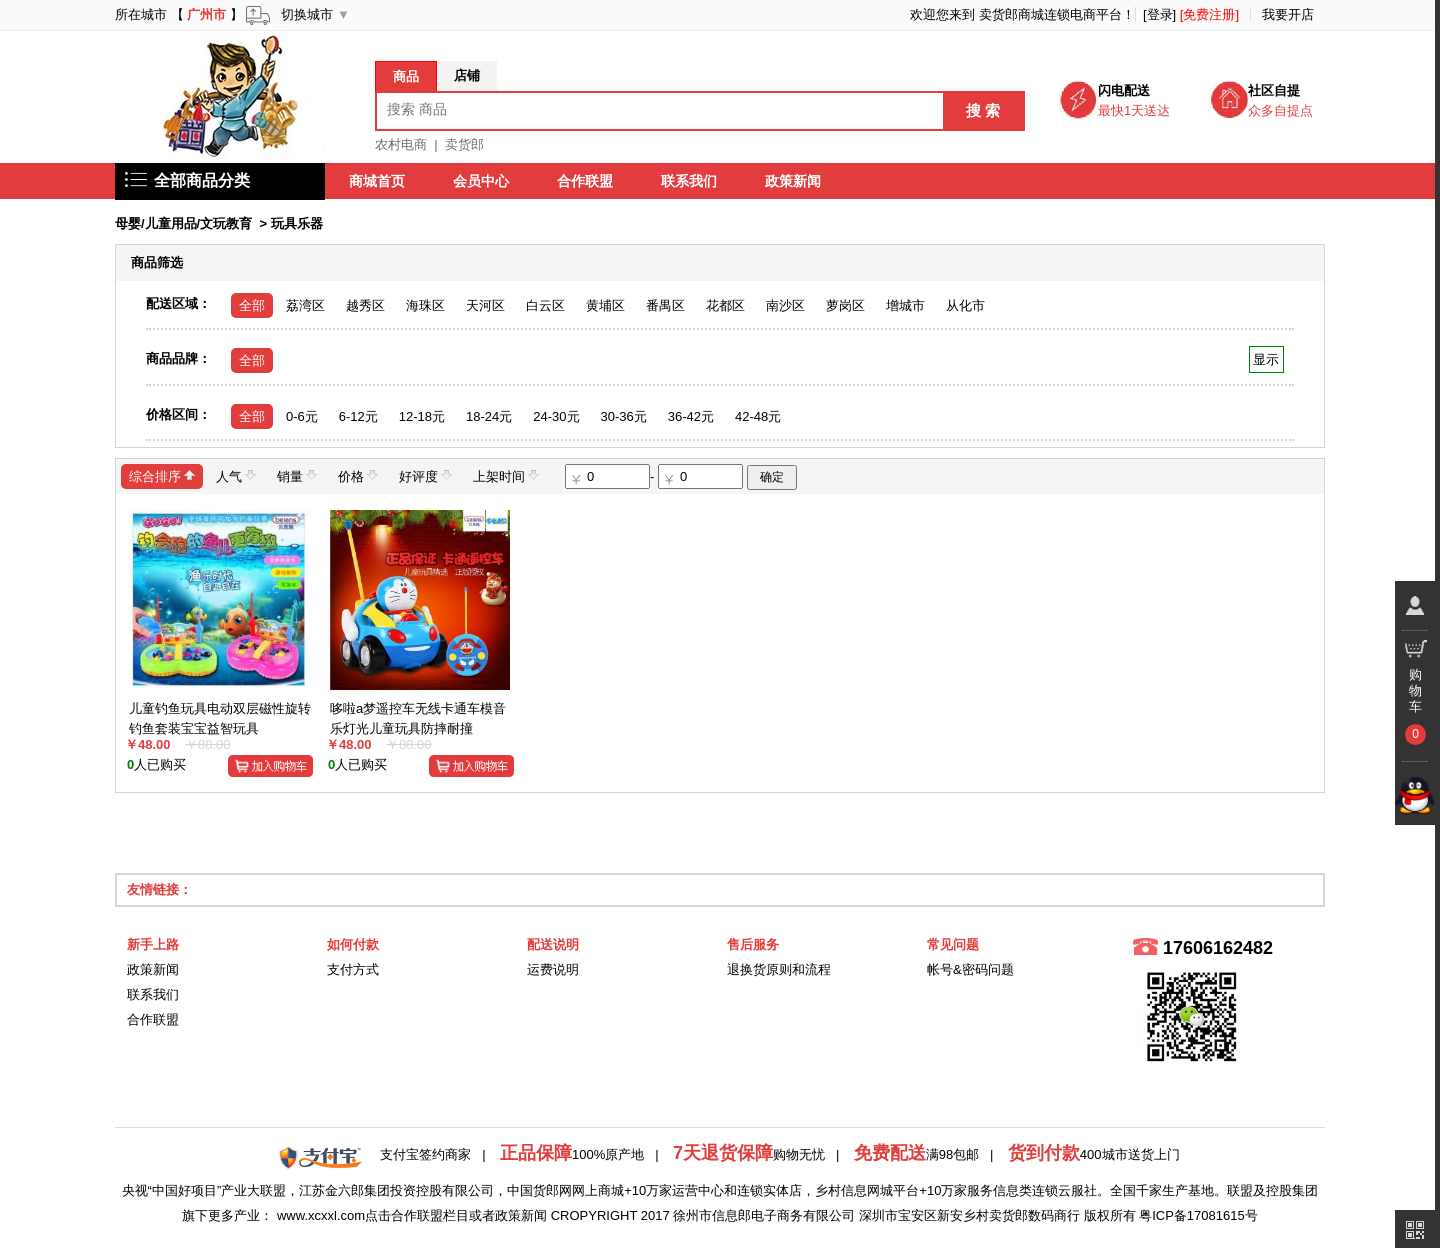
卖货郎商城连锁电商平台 (1050, 14)
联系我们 (689, 181)
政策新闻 (793, 181)
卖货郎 (464, 144)
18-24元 (489, 416)
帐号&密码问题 (970, 969)
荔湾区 (305, 305)
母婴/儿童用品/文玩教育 (183, 223)
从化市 (965, 305)
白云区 (545, 305)
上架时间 (506, 475)
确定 (772, 477)
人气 (236, 475)
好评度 (425, 475)
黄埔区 (605, 305)
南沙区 (785, 305)
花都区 (725, 305)
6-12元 (358, 416)
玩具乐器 (297, 223)
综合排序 (162, 475)
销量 (297, 475)
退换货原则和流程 (779, 969)
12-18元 (422, 416)
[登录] (1159, 14)
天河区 (485, 305)
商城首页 (377, 181)
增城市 (905, 305)
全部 (252, 305)
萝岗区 (845, 305)
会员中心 (481, 181)
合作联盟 (585, 181)
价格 (358, 475)
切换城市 (307, 14)
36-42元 (691, 416)
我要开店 (1288, 14)
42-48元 (758, 416)
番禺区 (665, 305)
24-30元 (556, 416)
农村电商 (401, 144)
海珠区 (425, 305)
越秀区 (365, 305)
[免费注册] (1209, 14)
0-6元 (302, 416)
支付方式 (353, 969)
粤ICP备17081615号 (1198, 1215)
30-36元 (624, 416)
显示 (1266, 359)
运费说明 (553, 969)
